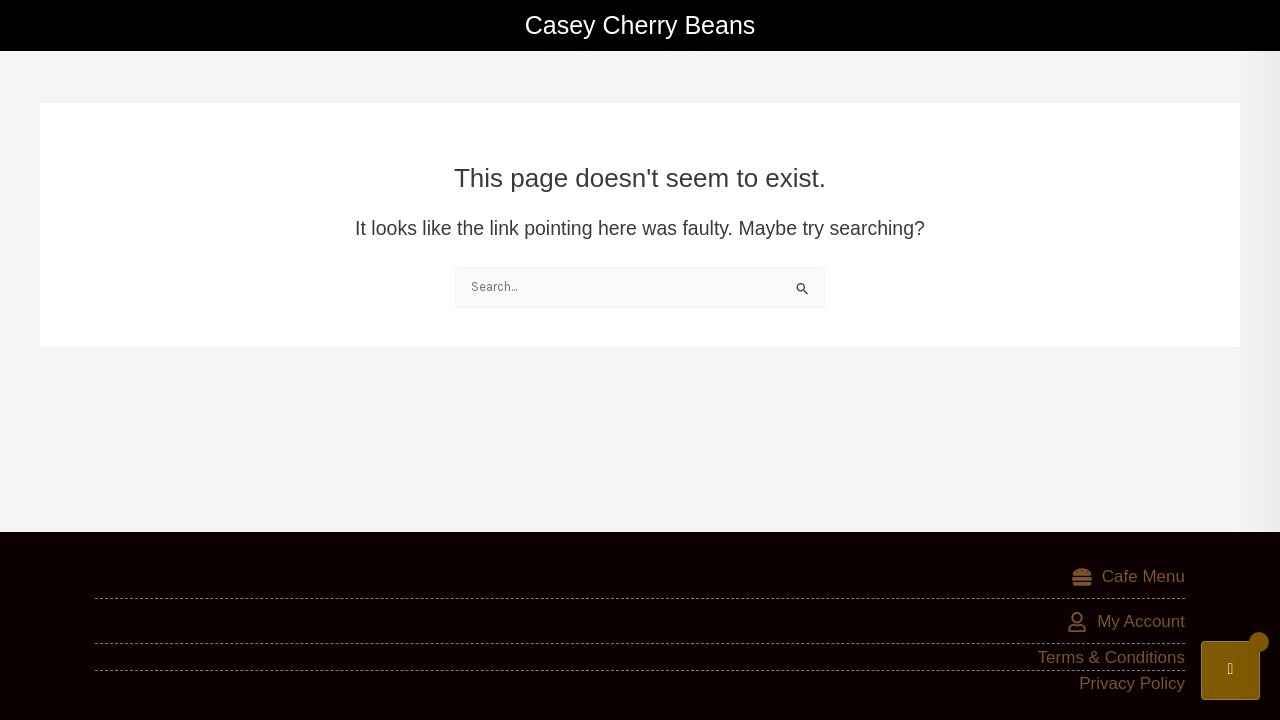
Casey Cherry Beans (640, 25)
